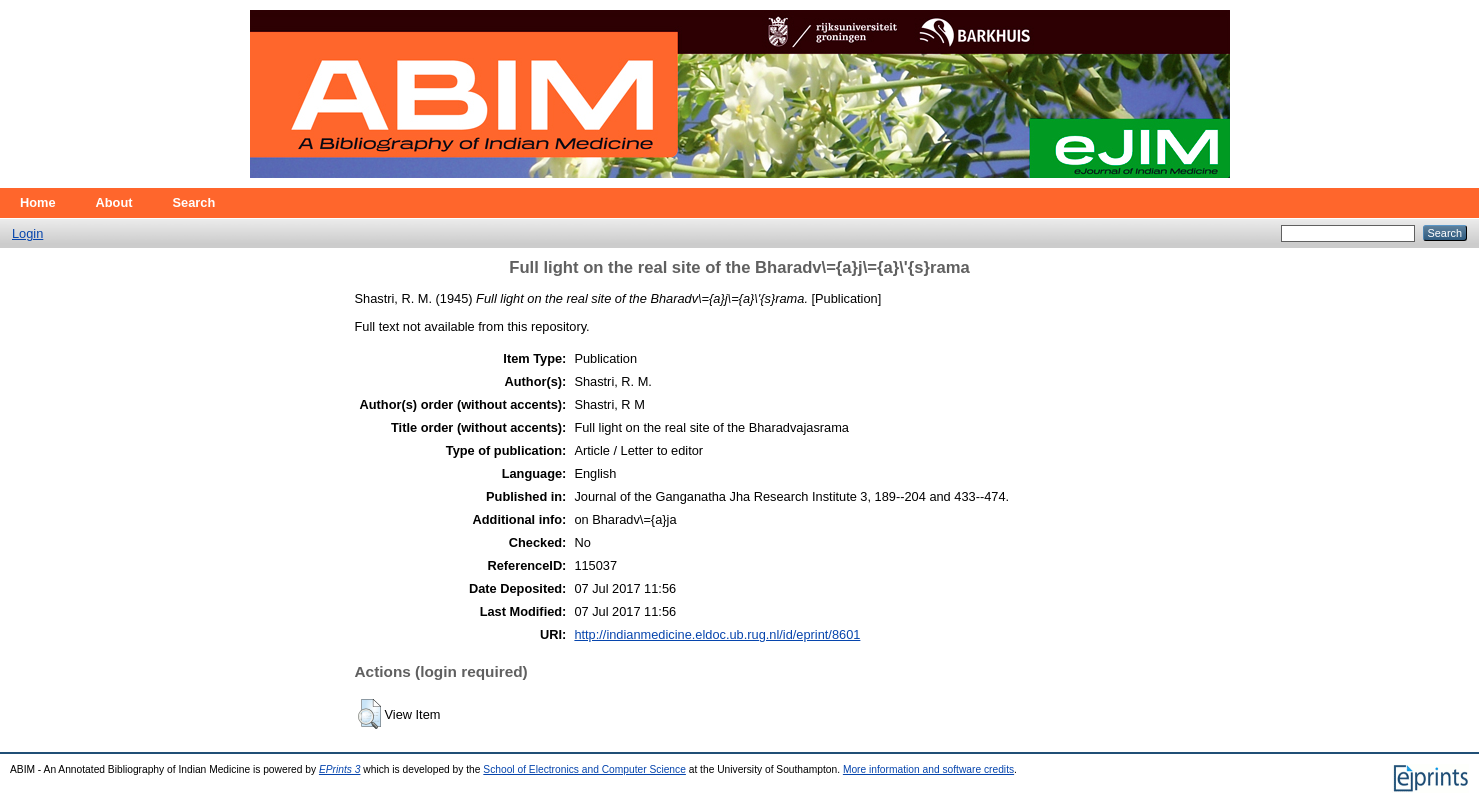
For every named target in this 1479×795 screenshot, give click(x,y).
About (114, 202)
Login (27, 233)
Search (194, 202)
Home (38, 202)
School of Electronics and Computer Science (584, 769)
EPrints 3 (340, 769)
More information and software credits (928, 769)
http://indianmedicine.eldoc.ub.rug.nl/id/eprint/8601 (717, 634)
